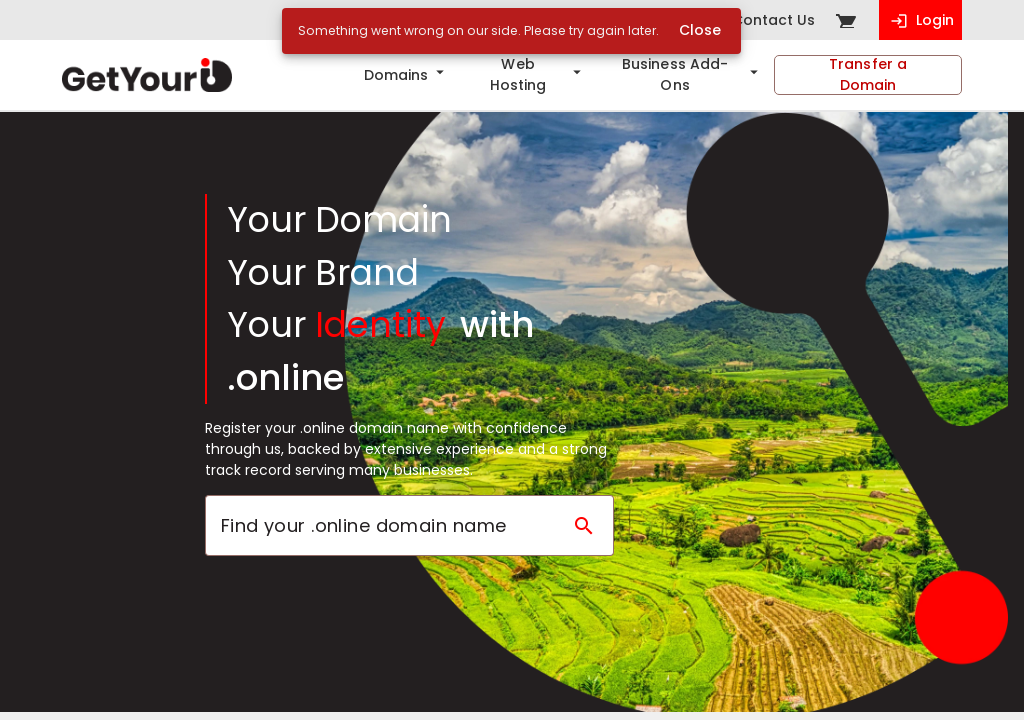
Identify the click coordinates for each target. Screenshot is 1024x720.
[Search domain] (584, 526)
